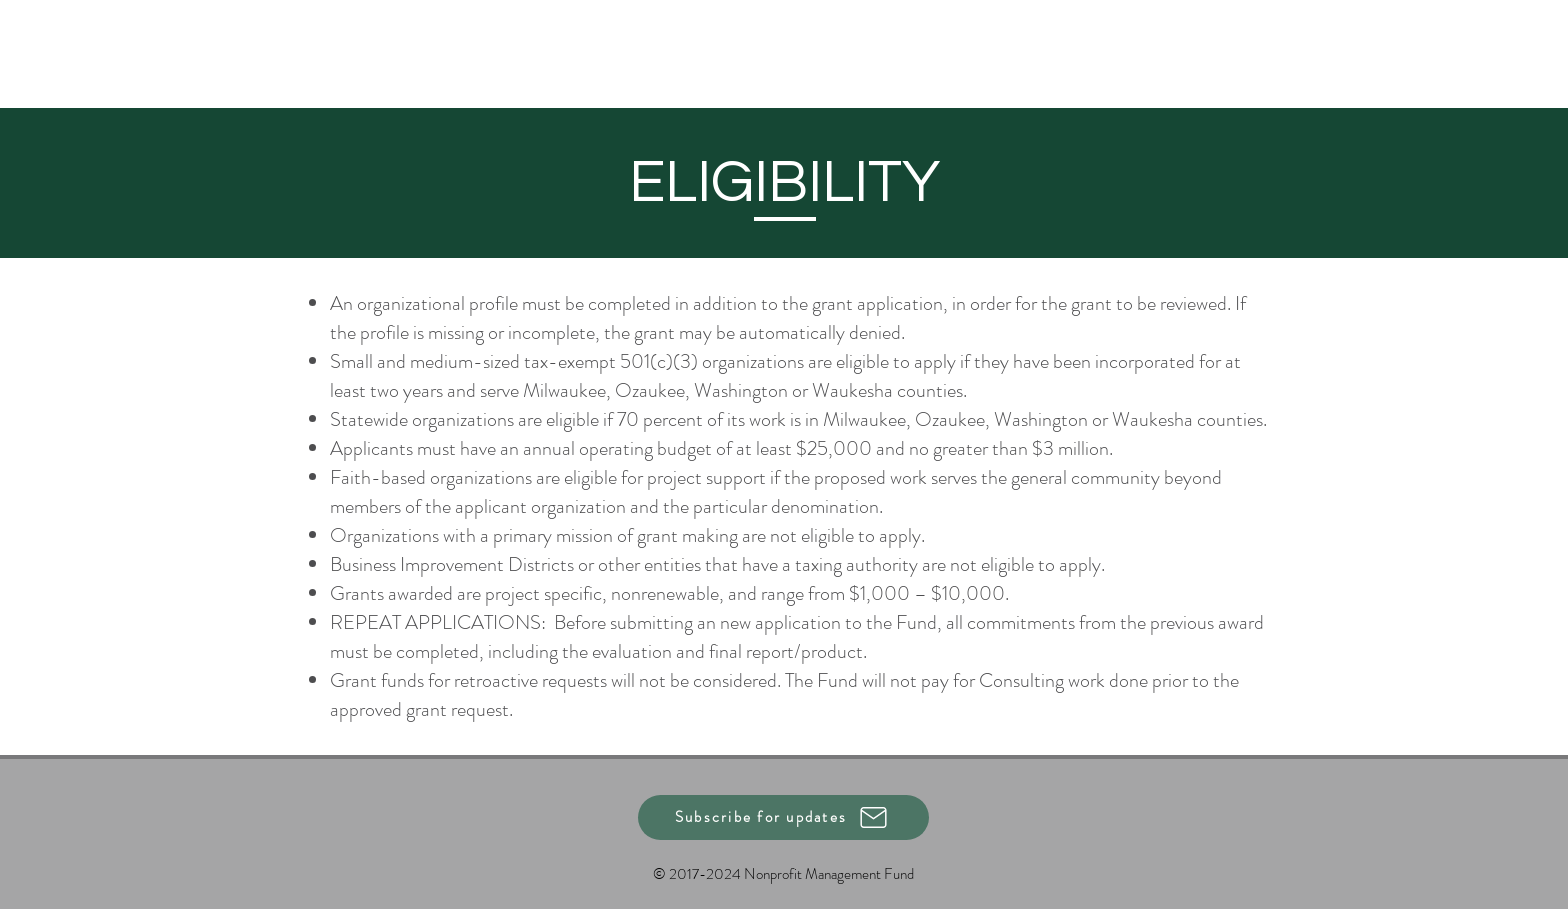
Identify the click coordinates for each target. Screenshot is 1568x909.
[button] (783, 817)
